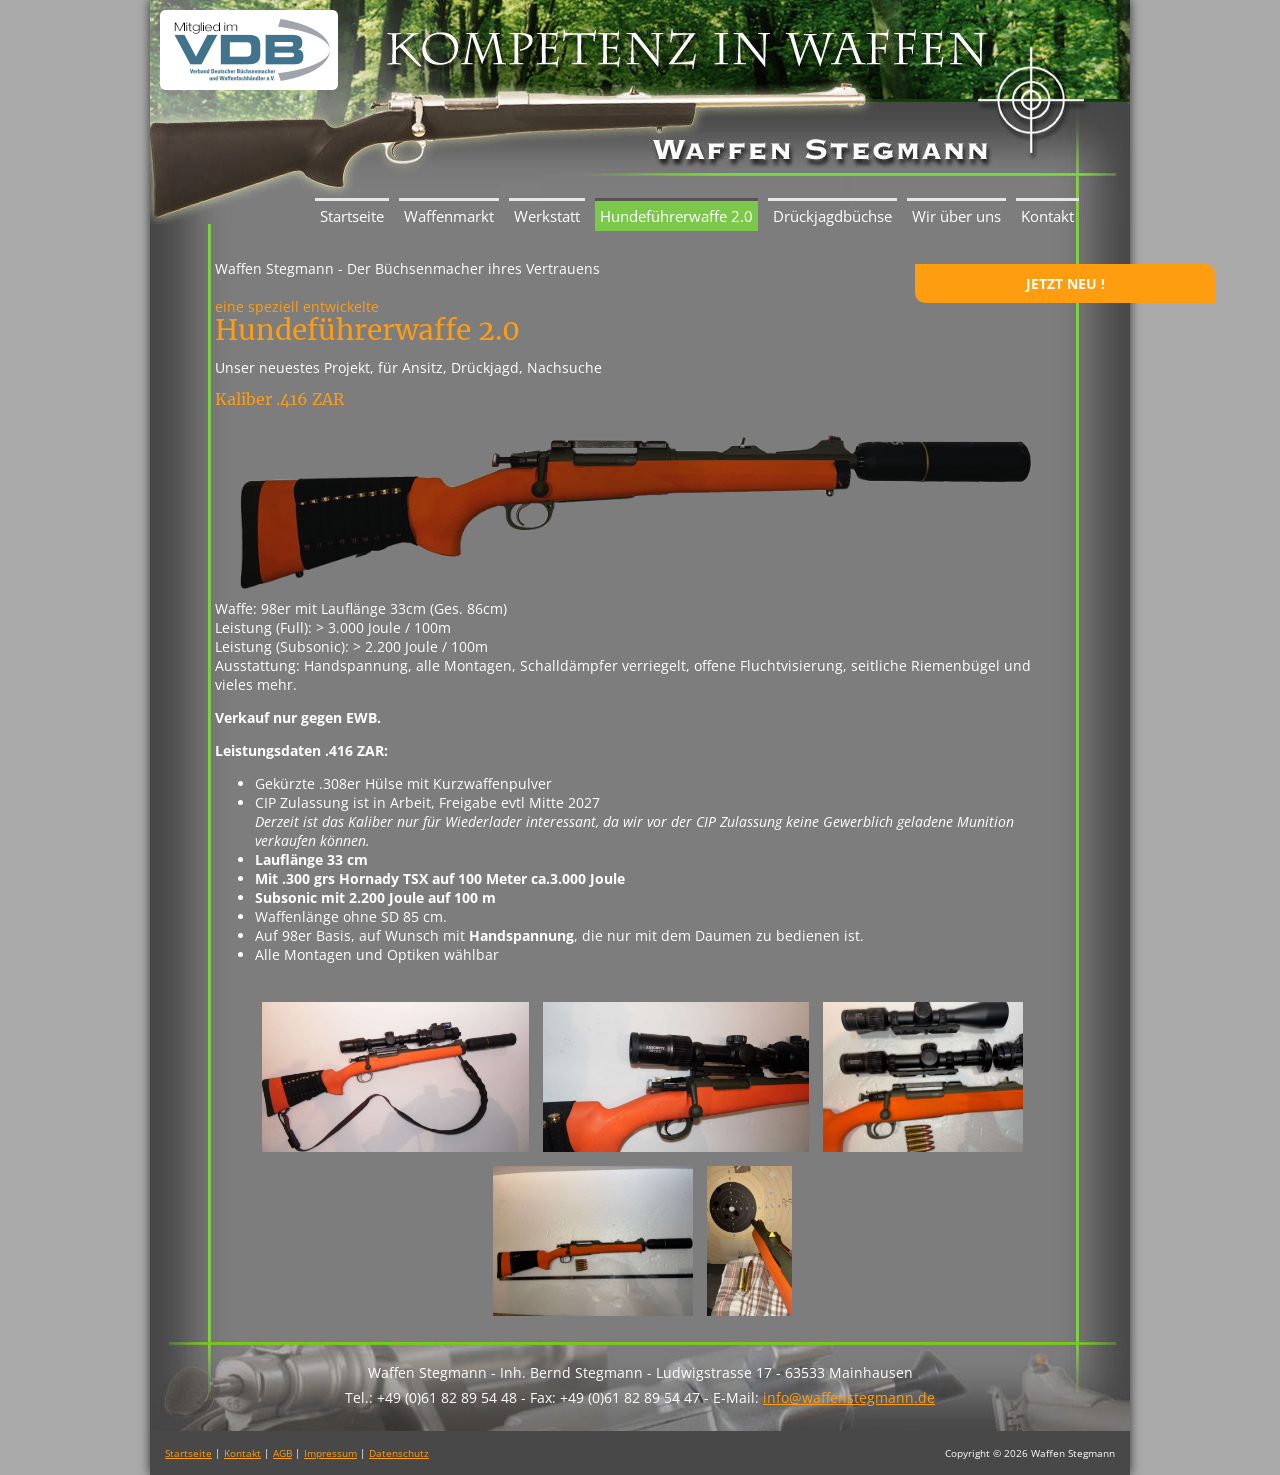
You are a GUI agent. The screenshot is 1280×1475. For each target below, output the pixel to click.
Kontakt (1047, 216)
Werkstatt (547, 216)
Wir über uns (956, 216)
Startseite (352, 216)
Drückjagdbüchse (832, 216)
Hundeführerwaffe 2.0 (676, 216)
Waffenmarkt (449, 216)
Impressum (330, 1453)
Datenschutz (399, 1453)
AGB (282, 1453)
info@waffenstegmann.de (849, 1397)
